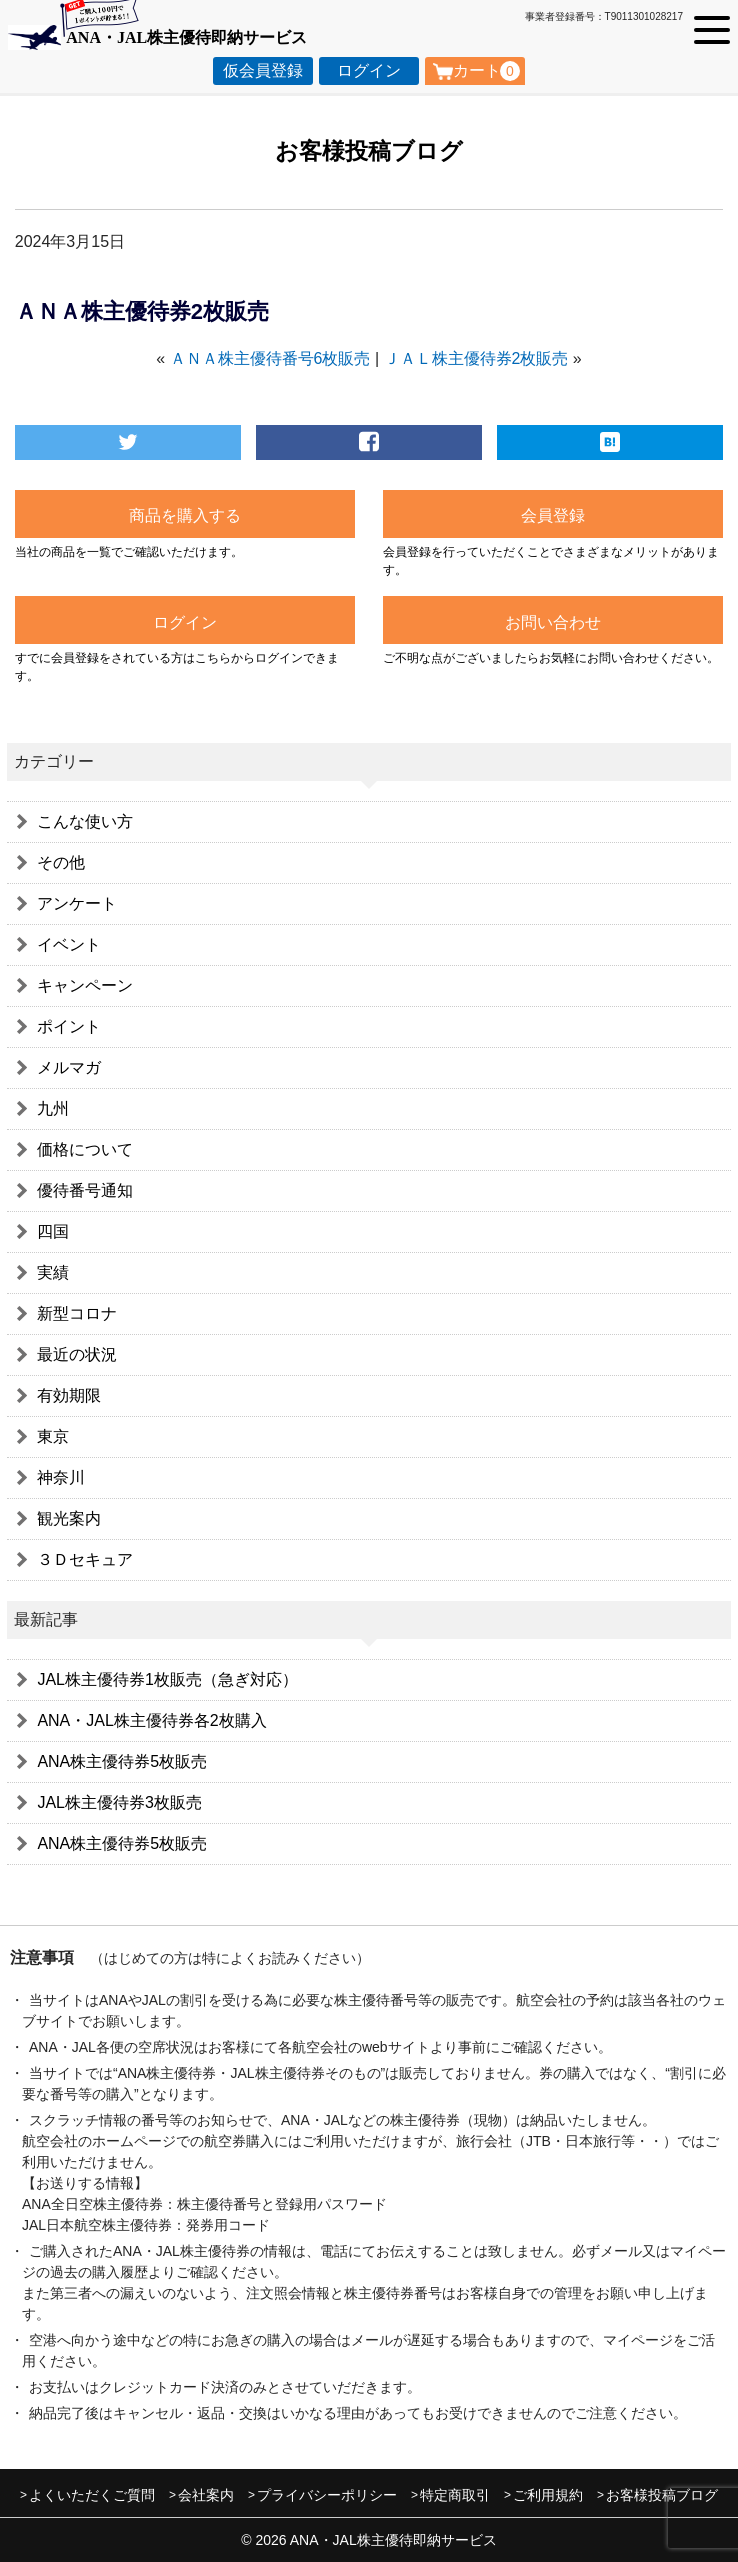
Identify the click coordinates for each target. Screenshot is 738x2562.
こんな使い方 (85, 821)
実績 (53, 1272)
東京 (53, 1436)
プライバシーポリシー (327, 2495)
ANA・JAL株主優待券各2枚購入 (151, 1720)
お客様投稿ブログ (662, 2495)
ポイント (69, 1026)
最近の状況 (77, 1354)
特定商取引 (455, 2495)
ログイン (369, 70)
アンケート (77, 903)
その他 (61, 862)
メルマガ (69, 1067)
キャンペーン (85, 985)
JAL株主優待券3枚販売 (119, 1802)
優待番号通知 (85, 1190)
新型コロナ (77, 1313)
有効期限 (69, 1395)
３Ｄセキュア (85, 1559)
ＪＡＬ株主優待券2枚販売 (476, 358)
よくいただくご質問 (92, 2495)
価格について (85, 1149)
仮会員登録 (263, 70)
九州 (53, 1108)
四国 (53, 1231)
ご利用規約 (548, 2495)
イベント (69, 944)
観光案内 (69, 1518)
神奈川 (61, 1477)
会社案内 (206, 2495)
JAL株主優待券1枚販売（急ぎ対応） (167, 1679)
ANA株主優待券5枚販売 (122, 1761)
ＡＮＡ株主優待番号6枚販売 (270, 358)
